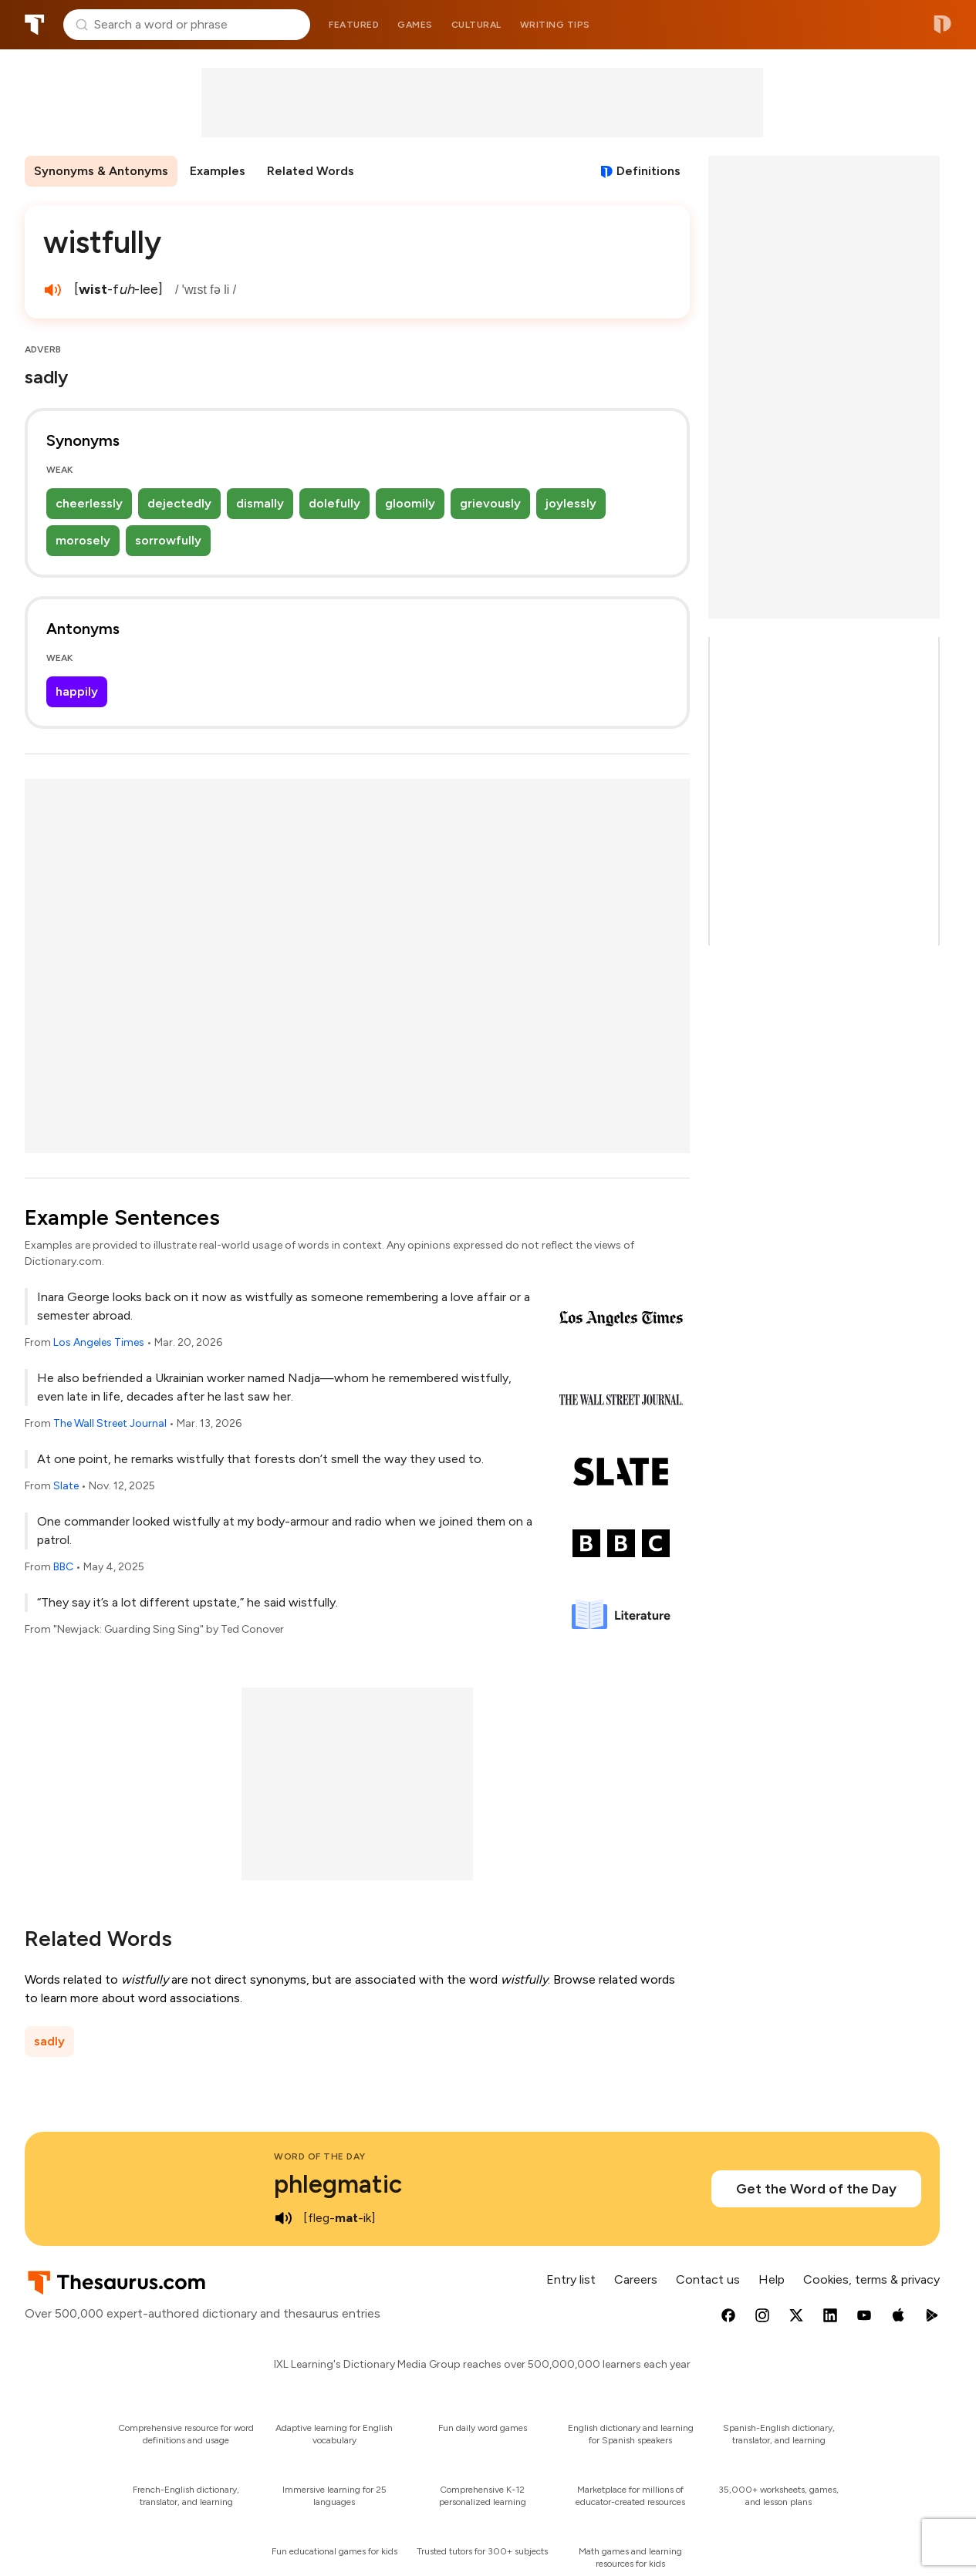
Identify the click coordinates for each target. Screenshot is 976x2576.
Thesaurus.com (35, 24)
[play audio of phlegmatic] (283, 2218)
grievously (490, 503)
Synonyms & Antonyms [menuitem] (101, 171)
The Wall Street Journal (110, 1423)
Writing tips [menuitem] (555, 24)
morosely (83, 540)
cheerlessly (89, 503)
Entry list (571, 2279)
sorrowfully (168, 540)
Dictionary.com (942, 24)
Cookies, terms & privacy (871, 2279)
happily (77, 691)
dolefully (334, 503)
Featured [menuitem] (354, 24)
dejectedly (179, 503)
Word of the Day (320, 2156)
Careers (635, 2279)
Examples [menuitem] (217, 171)
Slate (66, 1485)
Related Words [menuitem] (310, 171)
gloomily (410, 503)
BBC (63, 1566)
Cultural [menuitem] (476, 24)
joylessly (570, 503)
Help (771, 2279)
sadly (49, 2041)
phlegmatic (338, 2184)
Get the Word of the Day (816, 2188)
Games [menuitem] (415, 24)
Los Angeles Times (98, 1342)
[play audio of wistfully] (52, 290)
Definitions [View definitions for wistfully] (648, 171)
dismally (260, 503)
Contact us (708, 2279)
